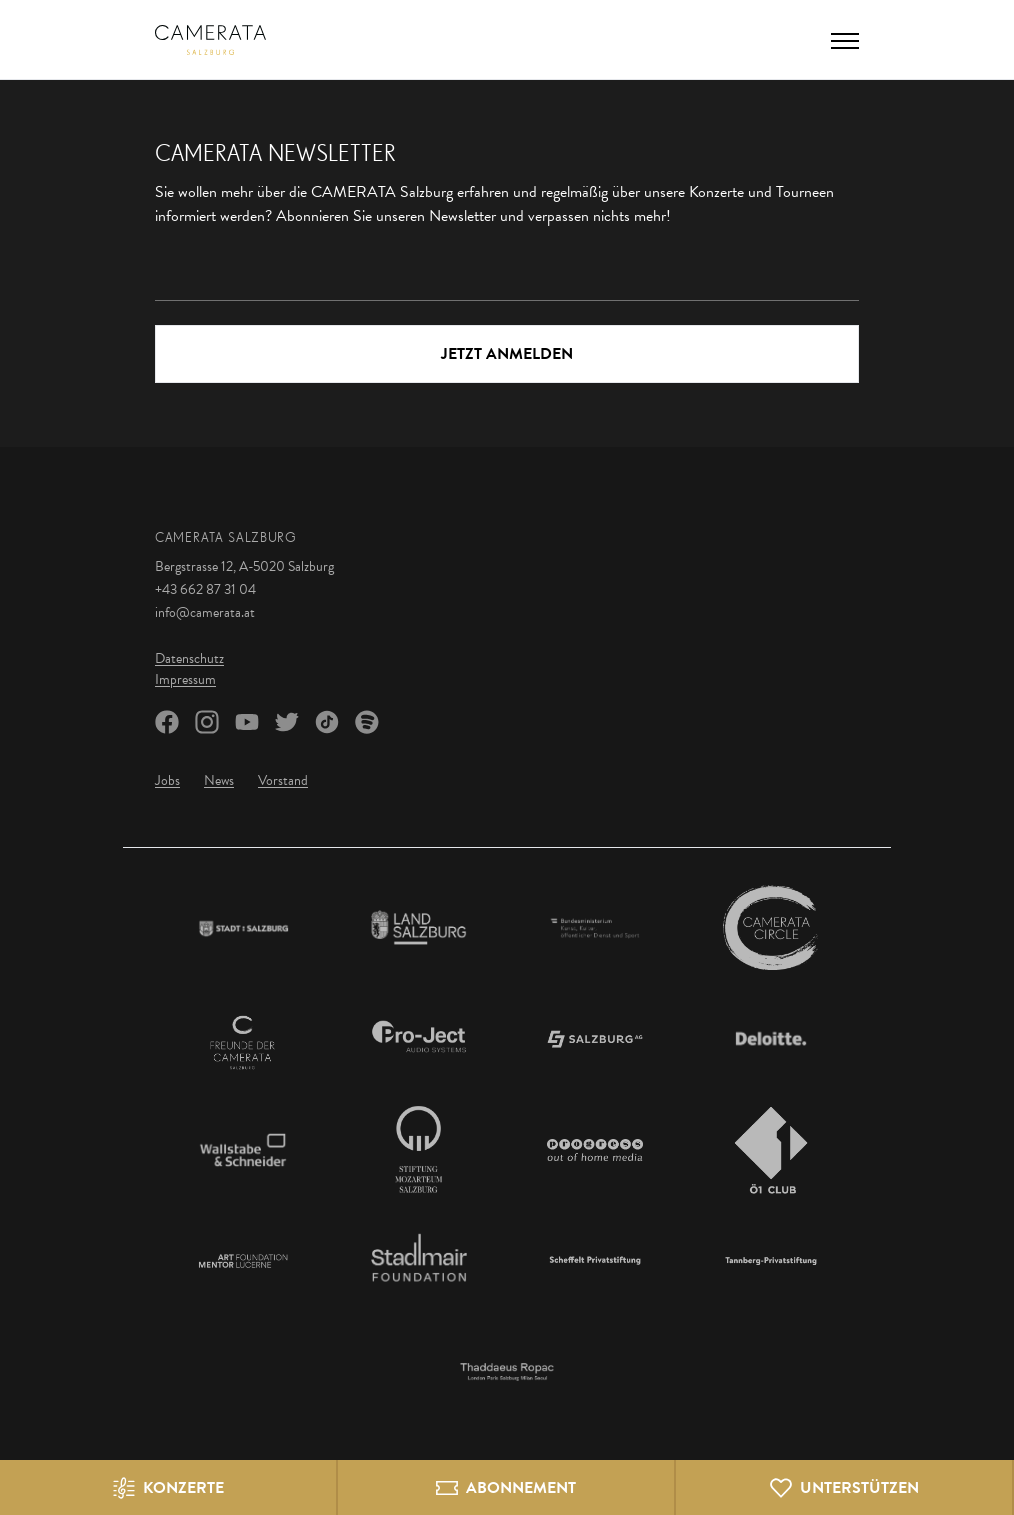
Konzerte (183, 1488)
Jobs (167, 780)
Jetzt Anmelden (507, 354)
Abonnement (521, 1488)
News (219, 780)
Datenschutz (189, 658)
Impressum (185, 679)
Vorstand (283, 780)
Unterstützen (859, 1488)
